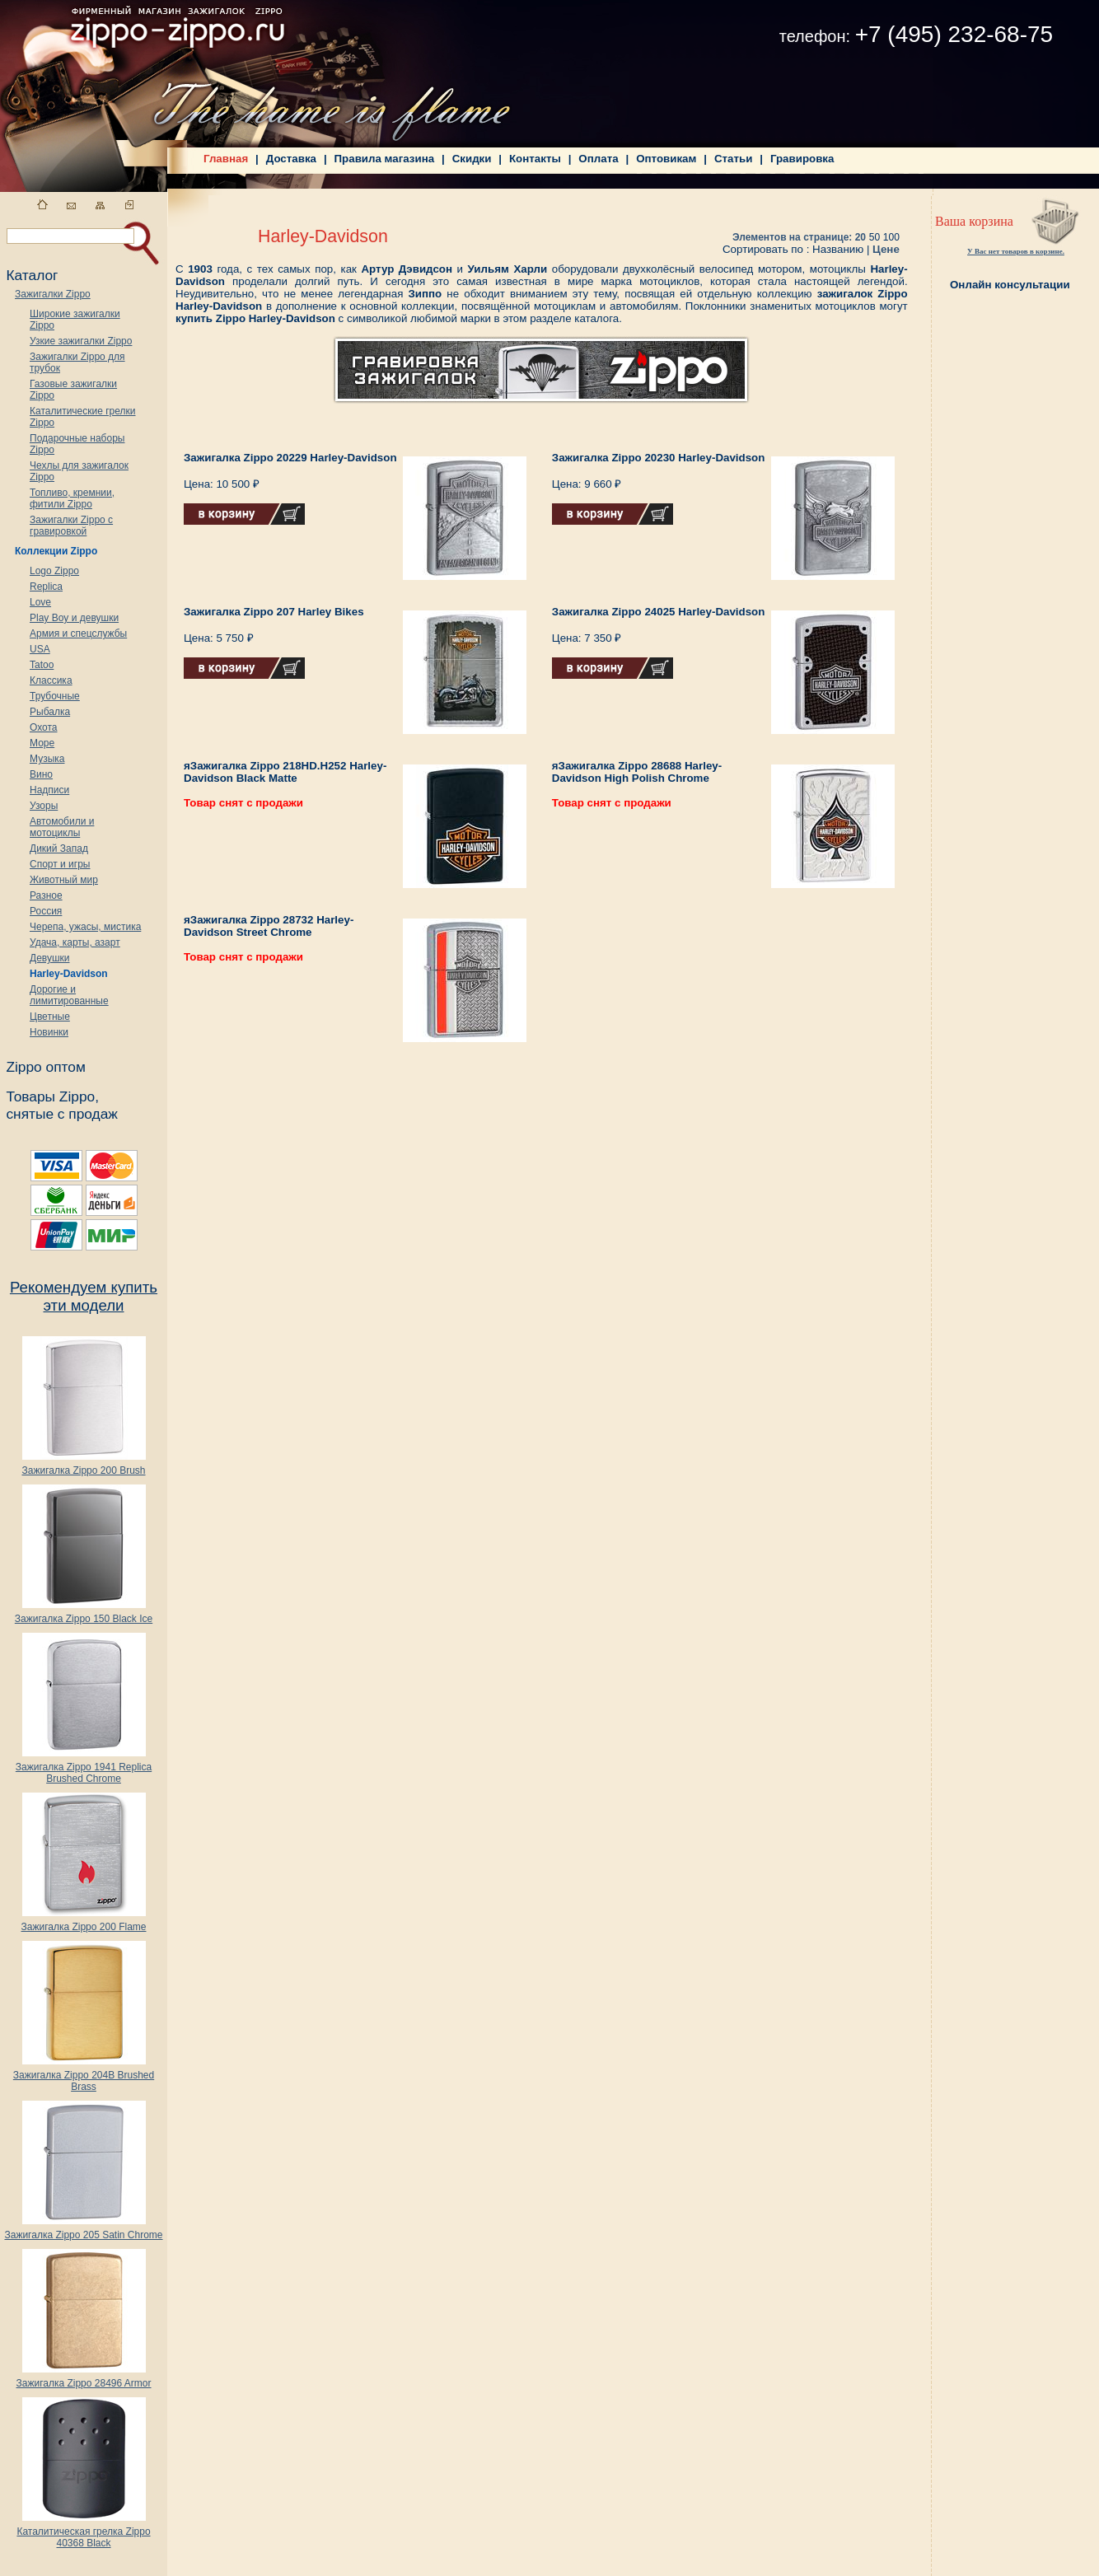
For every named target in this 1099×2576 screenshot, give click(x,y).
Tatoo (42, 665)
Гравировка (802, 158)
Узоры (44, 805)
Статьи (733, 158)
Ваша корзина (974, 221)
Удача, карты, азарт (75, 942)
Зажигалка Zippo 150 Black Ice (83, 1614)
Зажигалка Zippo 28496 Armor (83, 2378)
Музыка (47, 758)
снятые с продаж (62, 1114)
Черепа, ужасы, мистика (85, 927)
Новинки (49, 1032)
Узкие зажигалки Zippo (81, 341)
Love (40, 602)
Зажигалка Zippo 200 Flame (83, 1922)
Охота (44, 727)
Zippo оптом (45, 1067)
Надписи (49, 790)
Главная (225, 158)
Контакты (535, 158)
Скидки (472, 158)
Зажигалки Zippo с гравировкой (71, 525)
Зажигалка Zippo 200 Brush (83, 1466)
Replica (46, 586)
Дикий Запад (59, 848)
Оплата (598, 158)
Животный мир (64, 880)
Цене (886, 249)
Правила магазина (384, 158)
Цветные (50, 1016)
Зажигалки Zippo (53, 294)
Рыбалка (50, 712)
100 (891, 237)
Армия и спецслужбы (78, 633)
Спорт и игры (60, 864)
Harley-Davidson (69, 973)
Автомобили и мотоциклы (62, 827)
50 (874, 237)
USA (40, 649)
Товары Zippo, (52, 1096)
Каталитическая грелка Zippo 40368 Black (83, 2533)
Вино (41, 774)
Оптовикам (666, 158)
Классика (51, 680)
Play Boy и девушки (74, 618)
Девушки (50, 958)
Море (42, 743)
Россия (46, 911)
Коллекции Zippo (56, 551)
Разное (46, 895)
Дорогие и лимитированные (69, 995)
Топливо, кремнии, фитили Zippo (72, 498)
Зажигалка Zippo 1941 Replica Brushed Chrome (84, 1768)
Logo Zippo (54, 571)
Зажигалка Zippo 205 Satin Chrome (83, 2230)
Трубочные (55, 696)
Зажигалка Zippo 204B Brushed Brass (83, 2076)
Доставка (291, 158)
